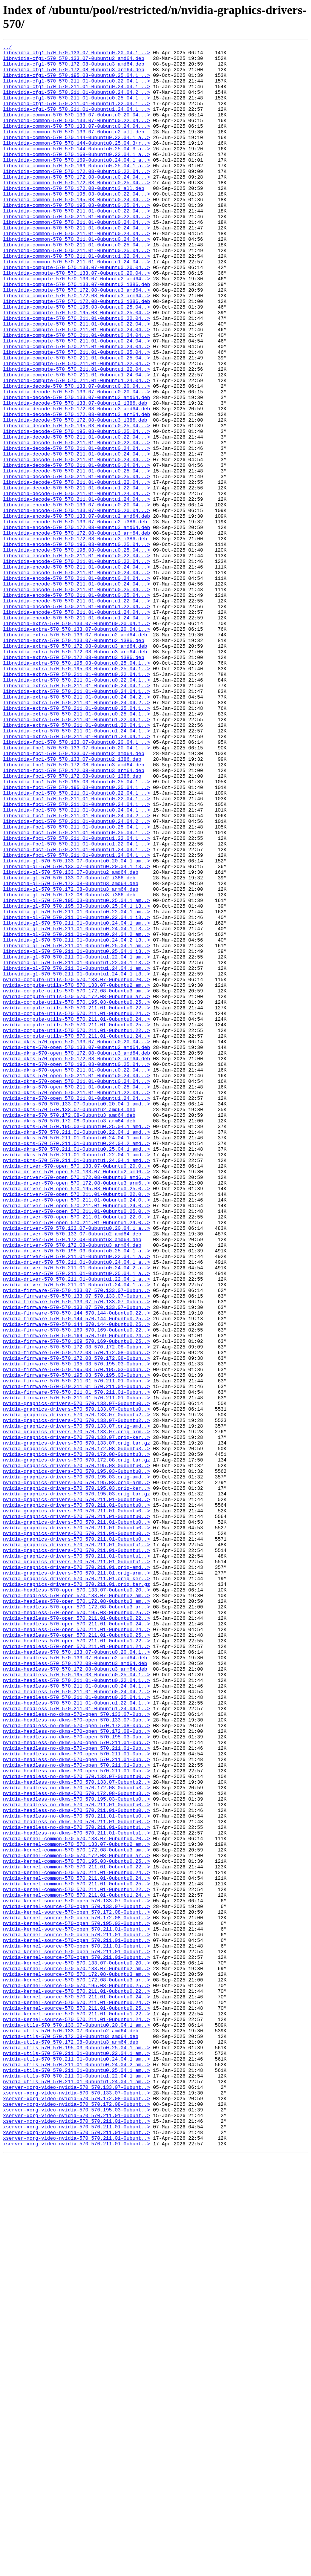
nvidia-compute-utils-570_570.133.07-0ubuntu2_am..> (76, 1173)
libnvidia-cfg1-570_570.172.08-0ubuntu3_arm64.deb (73, 75)
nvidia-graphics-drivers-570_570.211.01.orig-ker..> (76, 1885)
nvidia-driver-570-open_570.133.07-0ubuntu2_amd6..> (76, 1397)
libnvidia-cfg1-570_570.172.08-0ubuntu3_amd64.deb (73, 68)
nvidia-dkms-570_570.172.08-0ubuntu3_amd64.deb (69, 1329)
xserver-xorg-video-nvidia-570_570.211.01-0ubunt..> (76, 2530)
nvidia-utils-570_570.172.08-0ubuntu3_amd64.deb (70, 2435)
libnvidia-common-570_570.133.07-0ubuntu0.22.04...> (76, 136)
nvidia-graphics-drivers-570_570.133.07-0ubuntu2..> (76, 1689)
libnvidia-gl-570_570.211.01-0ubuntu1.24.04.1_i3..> (76, 1160)
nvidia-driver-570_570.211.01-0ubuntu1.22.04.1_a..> (76, 1526)
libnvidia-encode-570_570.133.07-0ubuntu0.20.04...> (76, 597)
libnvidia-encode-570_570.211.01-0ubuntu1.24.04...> (76, 726)
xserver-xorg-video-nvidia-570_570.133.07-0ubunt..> (76, 2496)
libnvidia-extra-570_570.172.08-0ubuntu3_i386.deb (73, 780)
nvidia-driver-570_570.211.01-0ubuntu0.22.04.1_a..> (76, 1499)
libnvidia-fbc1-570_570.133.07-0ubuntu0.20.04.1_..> (76, 882)
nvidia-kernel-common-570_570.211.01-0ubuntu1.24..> (76, 2265)
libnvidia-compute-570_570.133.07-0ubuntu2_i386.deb (76, 332)
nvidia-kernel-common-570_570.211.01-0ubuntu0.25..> (76, 2252)
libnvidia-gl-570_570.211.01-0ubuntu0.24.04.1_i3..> (76, 1105)
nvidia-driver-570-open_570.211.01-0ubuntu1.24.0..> (76, 1458)
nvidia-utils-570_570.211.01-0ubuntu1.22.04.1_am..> (76, 2482)
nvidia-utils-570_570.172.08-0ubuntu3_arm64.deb (70, 2441)
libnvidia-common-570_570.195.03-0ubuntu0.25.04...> (76, 237)
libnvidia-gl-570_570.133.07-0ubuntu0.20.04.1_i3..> (76, 1031)
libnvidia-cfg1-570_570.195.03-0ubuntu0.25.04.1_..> (76, 81)
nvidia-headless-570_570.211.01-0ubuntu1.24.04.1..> (76, 2041)
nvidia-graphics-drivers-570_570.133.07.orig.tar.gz (76, 1723)
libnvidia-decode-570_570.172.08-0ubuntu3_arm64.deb (76, 488)
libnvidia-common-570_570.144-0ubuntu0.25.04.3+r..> (76, 163)
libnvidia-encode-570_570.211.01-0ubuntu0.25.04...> (76, 699)
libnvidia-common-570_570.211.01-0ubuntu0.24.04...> (76, 258)
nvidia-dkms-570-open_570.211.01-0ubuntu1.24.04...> (76, 1309)
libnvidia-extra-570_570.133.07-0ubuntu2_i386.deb (73, 760)
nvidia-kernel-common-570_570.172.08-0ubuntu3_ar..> (76, 2218)
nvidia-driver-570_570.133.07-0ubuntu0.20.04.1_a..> (76, 1465)
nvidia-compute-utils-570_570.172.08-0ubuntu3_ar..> (76, 1187)
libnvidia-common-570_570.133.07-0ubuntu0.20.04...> (76, 129)
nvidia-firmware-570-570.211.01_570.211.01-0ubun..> (76, 1648)
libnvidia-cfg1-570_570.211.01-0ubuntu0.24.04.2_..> (76, 102)
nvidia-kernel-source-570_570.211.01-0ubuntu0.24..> (76, 2387)
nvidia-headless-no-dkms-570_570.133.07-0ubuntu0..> (76, 2123)
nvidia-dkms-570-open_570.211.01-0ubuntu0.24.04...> (76, 1282)
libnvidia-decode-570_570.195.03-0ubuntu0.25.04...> (76, 502)
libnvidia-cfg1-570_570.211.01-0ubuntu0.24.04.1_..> (76, 95)
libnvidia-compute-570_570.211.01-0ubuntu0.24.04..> (76, 387)
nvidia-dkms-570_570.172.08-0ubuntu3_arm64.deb (69, 1336)
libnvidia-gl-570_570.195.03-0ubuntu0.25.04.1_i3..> (76, 1078)
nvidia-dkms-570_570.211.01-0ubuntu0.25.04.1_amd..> (76, 1370)
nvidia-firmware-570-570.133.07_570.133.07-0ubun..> (76, 1539)
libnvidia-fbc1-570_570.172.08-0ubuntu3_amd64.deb (73, 909)
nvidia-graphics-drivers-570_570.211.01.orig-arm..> (76, 1879)
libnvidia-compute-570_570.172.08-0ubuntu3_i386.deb (76, 353)
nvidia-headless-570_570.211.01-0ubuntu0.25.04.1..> (76, 2028)
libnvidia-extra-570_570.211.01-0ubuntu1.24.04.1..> (76, 868)
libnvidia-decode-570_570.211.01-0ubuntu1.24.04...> (76, 583)
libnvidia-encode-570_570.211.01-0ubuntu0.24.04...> (76, 671)
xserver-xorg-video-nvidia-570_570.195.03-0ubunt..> (76, 2523)
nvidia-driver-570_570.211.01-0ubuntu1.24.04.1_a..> (76, 1533)
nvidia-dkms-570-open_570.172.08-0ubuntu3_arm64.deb (76, 1261)
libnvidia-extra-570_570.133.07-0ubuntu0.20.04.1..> (76, 739)
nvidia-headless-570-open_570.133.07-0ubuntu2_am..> (76, 1906)
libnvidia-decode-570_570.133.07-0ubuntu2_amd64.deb (76, 468)
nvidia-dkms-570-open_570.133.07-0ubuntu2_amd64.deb (76, 1248)
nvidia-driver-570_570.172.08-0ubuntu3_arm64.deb (72, 1485)
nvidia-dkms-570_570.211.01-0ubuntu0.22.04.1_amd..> (76, 1350)
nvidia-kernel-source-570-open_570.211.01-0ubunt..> (76, 2306)
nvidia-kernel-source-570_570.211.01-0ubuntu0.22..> (76, 2380)
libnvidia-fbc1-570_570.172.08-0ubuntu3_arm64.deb (73, 916)
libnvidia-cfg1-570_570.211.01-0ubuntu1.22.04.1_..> (76, 115)
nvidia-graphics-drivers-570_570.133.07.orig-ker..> (76, 1716)
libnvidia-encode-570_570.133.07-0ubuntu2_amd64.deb (76, 610)
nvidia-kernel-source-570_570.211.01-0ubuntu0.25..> (76, 2401)
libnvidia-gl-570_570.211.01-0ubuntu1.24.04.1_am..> (76, 1153)
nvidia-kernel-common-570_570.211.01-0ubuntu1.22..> (76, 2258)
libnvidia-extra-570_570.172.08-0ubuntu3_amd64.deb (75, 766)
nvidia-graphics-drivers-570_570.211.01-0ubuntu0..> (76, 1790)
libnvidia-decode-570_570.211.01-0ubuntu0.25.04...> (76, 556)
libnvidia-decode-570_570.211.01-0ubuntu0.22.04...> (76, 515)
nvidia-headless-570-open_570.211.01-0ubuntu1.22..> (76, 1960)
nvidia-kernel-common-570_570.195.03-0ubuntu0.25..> (76, 2224)
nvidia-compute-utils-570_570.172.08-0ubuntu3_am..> (76, 1180)
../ (7, 47)
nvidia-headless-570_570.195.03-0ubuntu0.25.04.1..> (76, 2001)
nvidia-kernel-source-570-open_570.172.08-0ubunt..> (76, 2285)
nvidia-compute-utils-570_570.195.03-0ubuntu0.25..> (76, 1194)
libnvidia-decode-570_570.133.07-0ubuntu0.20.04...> (76, 454)
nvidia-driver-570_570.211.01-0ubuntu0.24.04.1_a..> (76, 1506)
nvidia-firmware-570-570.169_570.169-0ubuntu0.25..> (76, 1601)
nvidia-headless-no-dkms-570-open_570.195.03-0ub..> (76, 2075)
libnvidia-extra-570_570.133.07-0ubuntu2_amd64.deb (75, 753)
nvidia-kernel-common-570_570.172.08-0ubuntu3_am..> (76, 2211)
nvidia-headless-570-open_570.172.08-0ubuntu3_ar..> (76, 1919)
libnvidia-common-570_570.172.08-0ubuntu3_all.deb (73, 217)
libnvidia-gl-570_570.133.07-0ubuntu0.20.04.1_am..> (76, 1024)
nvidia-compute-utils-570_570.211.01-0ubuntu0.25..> (76, 1221)
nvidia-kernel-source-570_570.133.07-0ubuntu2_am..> (76, 2353)
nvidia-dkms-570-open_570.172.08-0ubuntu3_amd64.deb (76, 1255)
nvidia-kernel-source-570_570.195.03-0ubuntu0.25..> (76, 2374)
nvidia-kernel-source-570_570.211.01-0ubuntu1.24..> (76, 2414)
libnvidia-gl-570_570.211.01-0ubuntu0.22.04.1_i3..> (76, 1092)
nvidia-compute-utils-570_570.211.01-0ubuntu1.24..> (76, 1234)
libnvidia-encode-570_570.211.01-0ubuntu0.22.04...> (76, 658)
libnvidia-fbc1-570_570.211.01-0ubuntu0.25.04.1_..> (76, 983)
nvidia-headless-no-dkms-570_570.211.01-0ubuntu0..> (76, 2157)
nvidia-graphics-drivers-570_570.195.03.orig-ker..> (76, 1777)
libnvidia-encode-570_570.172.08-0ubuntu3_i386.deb (75, 637)
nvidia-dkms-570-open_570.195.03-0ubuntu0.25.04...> (76, 1268)
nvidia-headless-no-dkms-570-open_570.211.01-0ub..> (76, 2082)
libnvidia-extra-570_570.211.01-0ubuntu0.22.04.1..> (76, 800)
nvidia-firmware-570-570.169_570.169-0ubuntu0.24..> (76, 1594)
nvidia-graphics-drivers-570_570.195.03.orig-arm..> (76, 1770)
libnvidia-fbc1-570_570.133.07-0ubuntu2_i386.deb (72, 902)
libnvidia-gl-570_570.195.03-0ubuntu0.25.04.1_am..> (76, 1072)
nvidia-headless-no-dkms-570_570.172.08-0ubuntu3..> (76, 2136)
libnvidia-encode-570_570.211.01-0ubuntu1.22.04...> (76, 712)
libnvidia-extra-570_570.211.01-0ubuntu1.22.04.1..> (76, 855)
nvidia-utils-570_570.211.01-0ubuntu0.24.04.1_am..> (76, 2462)
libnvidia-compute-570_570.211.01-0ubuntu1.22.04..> (76, 427)
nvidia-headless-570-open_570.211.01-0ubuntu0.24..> (76, 1940)
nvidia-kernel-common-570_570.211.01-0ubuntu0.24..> (76, 2238)
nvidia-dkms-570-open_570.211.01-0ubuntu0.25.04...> (76, 1295)
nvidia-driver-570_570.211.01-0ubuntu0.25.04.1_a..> (76, 1519)
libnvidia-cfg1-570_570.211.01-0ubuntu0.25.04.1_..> (76, 108)
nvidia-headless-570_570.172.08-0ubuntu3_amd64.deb (75, 1987)
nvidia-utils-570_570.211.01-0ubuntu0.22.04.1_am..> (76, 2455)
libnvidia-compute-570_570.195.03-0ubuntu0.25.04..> (76, 359)
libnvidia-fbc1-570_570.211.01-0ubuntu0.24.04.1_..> (76, 956)
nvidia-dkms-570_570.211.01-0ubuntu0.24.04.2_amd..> (76, 1363)
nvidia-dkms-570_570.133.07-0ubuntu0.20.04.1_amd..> (76, 1316)
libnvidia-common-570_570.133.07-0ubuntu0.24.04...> (76, 142)
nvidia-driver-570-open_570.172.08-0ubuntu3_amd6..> (76, 1404)
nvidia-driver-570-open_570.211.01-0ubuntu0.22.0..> (76, 1424)
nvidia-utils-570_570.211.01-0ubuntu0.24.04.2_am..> (76, 2469)
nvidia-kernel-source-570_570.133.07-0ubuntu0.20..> (76, 2347)
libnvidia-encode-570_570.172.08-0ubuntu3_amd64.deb (76, 624)
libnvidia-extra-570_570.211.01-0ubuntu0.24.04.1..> (76, 814)
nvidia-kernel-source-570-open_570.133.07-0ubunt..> (76, 2272)
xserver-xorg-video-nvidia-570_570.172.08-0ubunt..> (76, 2509)
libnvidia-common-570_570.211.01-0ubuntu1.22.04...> (76, 298)
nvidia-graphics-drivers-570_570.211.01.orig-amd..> (76, 1872)
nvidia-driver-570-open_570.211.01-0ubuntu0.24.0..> (76, 1431)
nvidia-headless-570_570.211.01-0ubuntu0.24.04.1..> (76, 2014)
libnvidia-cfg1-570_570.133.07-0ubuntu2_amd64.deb (73, 61)
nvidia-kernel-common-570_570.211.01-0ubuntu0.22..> (76, 2231)
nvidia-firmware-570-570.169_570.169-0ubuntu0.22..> (76, 1587)
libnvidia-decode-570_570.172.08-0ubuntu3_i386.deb (75, 495)
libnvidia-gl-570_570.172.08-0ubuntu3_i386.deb (69, 1065)
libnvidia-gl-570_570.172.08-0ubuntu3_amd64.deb (70, 1051)
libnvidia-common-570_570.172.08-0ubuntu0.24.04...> (76, 203)
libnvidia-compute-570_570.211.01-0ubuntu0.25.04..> (76, 414)
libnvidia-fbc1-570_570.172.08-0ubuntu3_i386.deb (72, 922)
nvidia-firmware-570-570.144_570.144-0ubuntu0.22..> (76, 1567)
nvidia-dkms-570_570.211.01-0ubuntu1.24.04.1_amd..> (76, 1383)
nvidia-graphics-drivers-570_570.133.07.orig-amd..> (76, 1702)
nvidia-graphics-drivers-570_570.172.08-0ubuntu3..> (76, 1729)
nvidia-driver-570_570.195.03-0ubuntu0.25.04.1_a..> (76, 1492)
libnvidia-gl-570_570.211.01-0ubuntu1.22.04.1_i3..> (76, 1146)
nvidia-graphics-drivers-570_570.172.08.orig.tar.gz (76, 1743)
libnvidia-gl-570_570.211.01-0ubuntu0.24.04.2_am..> (76, 1112)
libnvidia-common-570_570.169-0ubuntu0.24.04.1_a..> (76, 183)
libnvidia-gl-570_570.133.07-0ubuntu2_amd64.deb (70, 1038)
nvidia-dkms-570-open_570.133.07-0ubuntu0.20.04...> (76, 1241)
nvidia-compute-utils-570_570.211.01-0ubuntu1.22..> (76, 1228)
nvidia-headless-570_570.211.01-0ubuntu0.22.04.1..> (76, 2007)
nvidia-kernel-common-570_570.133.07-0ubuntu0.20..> (76, 2197)
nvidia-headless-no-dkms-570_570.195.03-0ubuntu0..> (76, 2150)
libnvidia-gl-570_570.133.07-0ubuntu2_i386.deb (69, 1044)
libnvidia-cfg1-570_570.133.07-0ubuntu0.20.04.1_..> (76, 54)
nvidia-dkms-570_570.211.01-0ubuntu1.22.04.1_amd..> (76, 1377)
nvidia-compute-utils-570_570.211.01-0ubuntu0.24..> (76, 1207)
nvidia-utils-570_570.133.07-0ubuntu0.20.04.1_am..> (76, 2421)
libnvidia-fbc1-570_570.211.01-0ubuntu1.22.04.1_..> (76, 997)
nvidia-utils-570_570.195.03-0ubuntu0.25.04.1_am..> (76, 2448)
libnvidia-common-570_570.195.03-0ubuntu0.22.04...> (76, 224)
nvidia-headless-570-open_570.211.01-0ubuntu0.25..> (76, 1953)
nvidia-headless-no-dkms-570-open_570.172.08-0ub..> (76, 2062)
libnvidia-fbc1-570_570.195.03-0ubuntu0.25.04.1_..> (76, 929)
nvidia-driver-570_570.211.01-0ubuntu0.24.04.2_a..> (76, 1512)
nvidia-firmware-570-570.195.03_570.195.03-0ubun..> (76, 1628)
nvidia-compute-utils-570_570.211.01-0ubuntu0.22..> (76, 1200)
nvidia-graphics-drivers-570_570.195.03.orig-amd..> (76, 1763)
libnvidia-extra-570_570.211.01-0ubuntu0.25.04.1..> (76, 841)
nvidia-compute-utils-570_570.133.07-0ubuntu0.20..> (76, 1166)
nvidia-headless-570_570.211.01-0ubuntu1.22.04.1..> (76, 2035)
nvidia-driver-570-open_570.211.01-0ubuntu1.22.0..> (76, 1451)
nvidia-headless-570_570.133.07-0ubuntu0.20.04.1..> (76, 1974)
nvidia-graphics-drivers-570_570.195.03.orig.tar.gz (76, 1784)
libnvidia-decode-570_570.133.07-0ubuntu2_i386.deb (75, 475)
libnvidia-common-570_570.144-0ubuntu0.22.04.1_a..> (76, 156)
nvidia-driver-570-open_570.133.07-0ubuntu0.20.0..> (76, 1390)
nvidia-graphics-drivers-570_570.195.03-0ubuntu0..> (76, 1750)
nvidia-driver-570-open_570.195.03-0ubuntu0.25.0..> (76, 1417)
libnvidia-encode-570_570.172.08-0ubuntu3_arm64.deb (76, 631)
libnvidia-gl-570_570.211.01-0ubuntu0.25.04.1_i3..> (76, 1133)
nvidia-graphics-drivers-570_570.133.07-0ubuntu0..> (76, 1675)
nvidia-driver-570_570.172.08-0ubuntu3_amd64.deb (72, 1478)
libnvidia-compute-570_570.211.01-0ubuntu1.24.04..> (76, 441)
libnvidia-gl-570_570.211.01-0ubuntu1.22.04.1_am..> (76, 1139)
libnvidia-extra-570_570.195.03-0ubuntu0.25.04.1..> (76, 787)
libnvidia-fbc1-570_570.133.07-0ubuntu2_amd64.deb (73, 895)
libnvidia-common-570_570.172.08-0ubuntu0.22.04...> (76, 197)
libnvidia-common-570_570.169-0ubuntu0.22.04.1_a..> (76, 176)
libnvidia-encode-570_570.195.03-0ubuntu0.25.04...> (76, 644)
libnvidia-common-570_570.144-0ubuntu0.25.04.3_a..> (76, 170)
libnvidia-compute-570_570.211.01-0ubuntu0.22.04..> (76, 373)
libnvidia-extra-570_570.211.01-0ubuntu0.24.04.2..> (76, 827)
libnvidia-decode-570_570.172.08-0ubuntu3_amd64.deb (76, 482)
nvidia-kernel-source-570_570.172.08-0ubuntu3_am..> (76, 2360)
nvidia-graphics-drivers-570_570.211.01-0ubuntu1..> (76, 1845)
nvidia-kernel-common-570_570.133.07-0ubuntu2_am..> (76, 2204)
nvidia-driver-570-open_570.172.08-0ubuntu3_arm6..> (76, 1411)
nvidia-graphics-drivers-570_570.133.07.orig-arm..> (76, 1709)
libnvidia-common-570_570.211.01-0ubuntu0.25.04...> (76, 285)
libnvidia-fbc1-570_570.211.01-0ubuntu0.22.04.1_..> (76, 943)
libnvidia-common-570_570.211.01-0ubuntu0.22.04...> (76, 244)
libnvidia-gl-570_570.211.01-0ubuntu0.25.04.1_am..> (76, 1126)
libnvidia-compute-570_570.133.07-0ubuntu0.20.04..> (76, 312)
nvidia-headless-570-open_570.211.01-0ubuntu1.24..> (76, 1967)
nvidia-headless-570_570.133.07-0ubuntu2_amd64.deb (75, 1980)
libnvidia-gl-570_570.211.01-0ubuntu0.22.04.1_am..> (76, 1085)
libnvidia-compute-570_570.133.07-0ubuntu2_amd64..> (76, 326)
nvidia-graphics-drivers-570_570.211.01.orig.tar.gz (76, 1892)
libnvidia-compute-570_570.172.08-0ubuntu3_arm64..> (76, 346)
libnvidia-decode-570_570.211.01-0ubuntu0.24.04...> (76, 529)
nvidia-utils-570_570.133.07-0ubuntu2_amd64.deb (70, 2428)
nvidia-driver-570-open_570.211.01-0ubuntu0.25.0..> (76, 1445)
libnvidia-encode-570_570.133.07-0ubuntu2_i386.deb (75, 617)
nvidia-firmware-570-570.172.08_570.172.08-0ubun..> (76, 1607)
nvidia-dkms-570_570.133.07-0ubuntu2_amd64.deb (69, 1322)
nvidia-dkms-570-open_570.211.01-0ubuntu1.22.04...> (76, 1302)
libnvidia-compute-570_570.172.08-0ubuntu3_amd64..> (76, 339)
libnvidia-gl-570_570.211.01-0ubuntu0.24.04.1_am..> (76, 1099)
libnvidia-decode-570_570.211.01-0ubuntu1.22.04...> (76, 570)
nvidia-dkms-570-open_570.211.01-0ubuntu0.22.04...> (76, 1275)
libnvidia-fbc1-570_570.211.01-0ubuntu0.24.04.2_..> (76, 970)
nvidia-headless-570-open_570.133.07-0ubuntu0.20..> (76, 1899)
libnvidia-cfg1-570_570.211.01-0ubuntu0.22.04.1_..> (76, 88)
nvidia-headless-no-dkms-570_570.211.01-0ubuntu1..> (76, 2184)
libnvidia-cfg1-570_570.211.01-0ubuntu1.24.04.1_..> (76, 122)
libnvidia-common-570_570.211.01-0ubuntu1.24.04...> (76, 305)
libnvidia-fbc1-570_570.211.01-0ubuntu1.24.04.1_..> (76, 1010)
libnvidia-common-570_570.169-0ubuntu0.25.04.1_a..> (76, 190)
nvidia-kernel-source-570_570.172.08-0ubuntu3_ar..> (76, 2367)
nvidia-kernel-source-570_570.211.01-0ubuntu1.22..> (76, 2408)
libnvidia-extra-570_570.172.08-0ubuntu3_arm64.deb (75, 773)
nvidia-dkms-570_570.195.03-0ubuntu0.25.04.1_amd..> (76, 1343)
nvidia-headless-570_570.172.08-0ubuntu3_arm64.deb (75, 1994)
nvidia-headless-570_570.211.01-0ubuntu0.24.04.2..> (76, 2021)
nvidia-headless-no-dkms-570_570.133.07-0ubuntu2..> (76, 2130)
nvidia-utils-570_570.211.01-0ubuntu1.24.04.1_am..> (76, 2489)
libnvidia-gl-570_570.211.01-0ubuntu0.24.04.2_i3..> (76, 1119)
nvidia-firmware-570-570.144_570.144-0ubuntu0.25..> (76, 1573)
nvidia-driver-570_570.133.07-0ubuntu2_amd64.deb (72, 1472)
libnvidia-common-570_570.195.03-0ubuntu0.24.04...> (76, 231)
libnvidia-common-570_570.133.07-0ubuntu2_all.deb (73, 149)
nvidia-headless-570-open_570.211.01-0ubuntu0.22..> (76, 1933)
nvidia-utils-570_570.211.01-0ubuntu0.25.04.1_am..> (76, 2475)
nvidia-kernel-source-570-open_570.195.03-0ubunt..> (76, 2299)
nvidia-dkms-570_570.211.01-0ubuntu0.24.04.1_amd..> (76, 1356)
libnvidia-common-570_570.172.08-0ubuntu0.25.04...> (76, 210)
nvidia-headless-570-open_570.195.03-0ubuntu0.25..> (76, 1926)
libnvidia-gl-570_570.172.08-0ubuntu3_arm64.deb (70, 1058)
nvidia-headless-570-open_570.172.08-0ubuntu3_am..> (76, 1912)
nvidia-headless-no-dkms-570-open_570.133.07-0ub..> (76, 2048)
